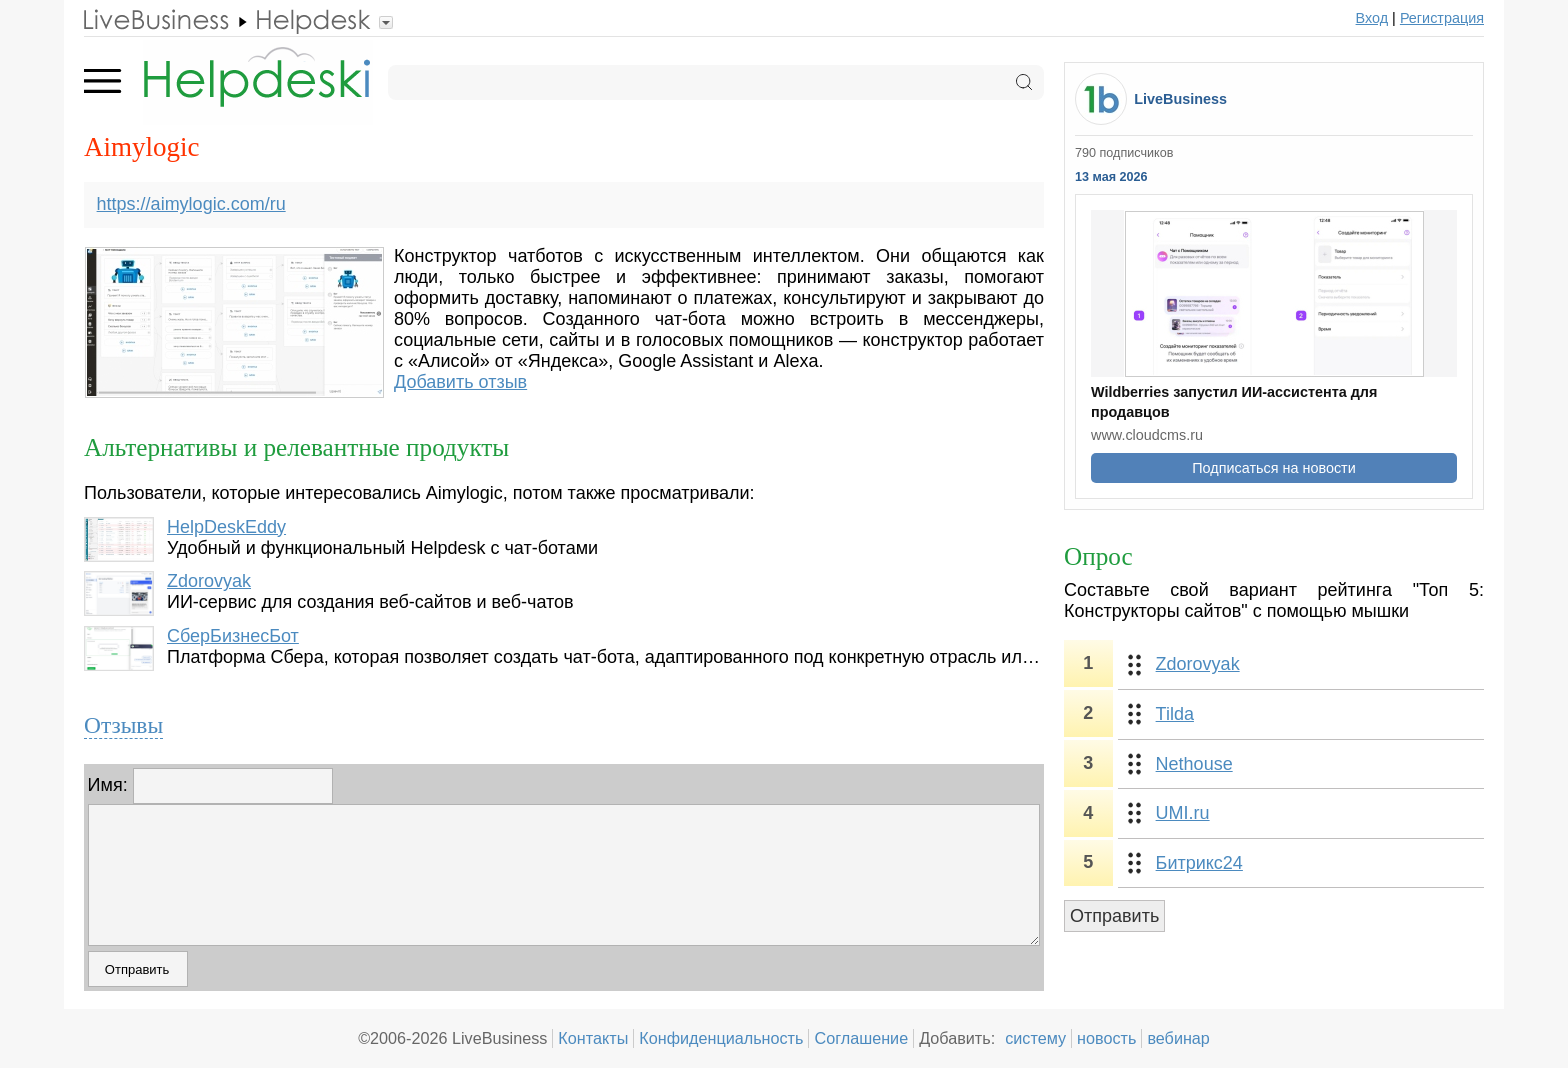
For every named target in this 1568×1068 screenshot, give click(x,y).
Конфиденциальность (721, 1038)
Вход (1372, 18)
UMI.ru (1183, 813)
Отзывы (123, 725)
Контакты (593, 1038)
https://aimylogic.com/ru (191, 204)
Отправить (1114, 916)
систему (1035, 1038)
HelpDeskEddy (226, 527)
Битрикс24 (1199, 863)
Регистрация (1442, 18)
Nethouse (1194, 764)
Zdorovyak (209, 581)
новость (1106, 1038)
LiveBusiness (1180, 99)
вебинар (1178, 1038)
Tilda (1175, 714)
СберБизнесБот (233, 636)
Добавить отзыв (460, 382)
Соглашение (861, 1038)
